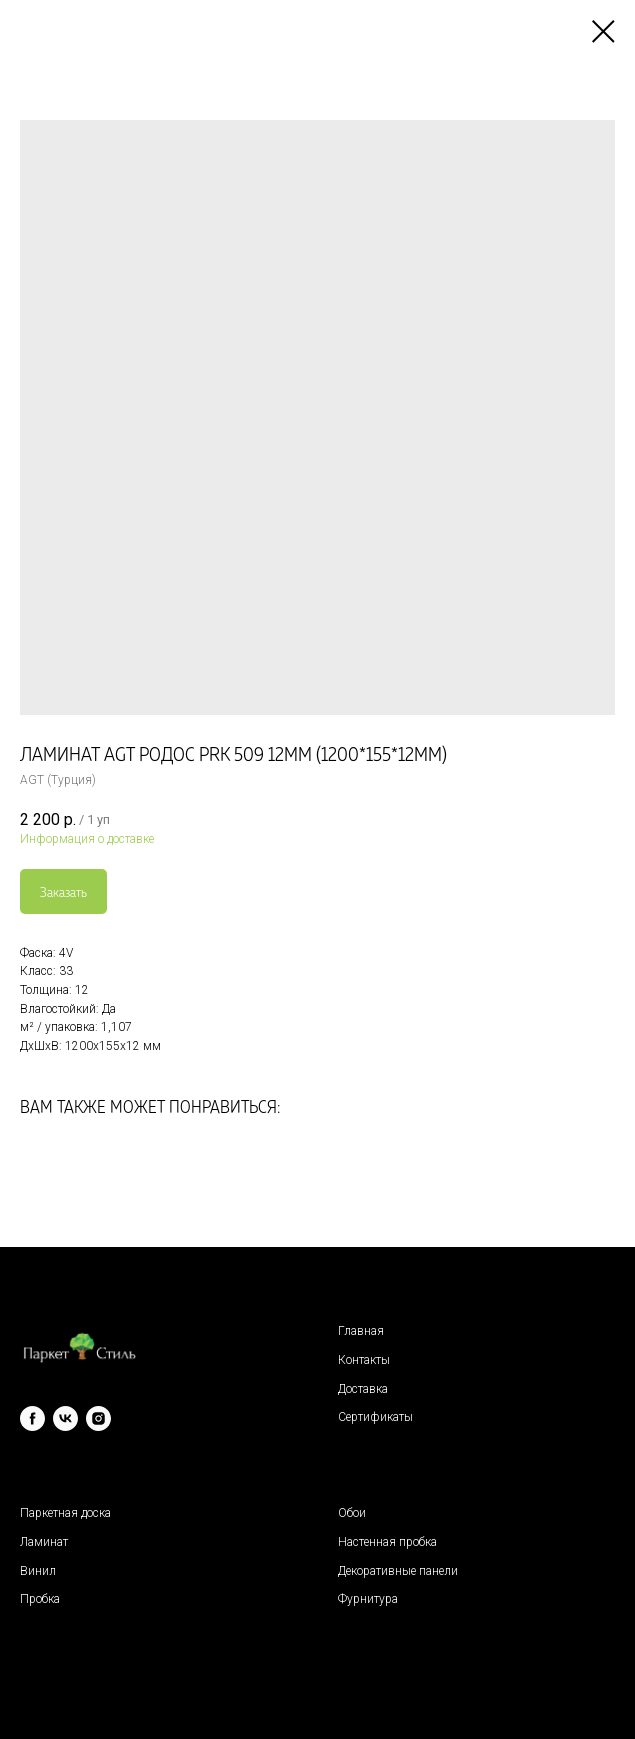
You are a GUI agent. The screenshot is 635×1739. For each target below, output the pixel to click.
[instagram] (98, 1418)
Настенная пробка (387, 1542)
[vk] (65, 1418)
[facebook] (32, 1418)
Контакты (364, 1360)
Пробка (40, 1599)
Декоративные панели (398, 1571)
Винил (38, 1571)
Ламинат (44, 1542)
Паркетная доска (65, 1513)
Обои (352, 1513)
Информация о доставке (87, 839)
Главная (361, 1331)
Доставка (363, 1389)
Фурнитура (368, 1599)
